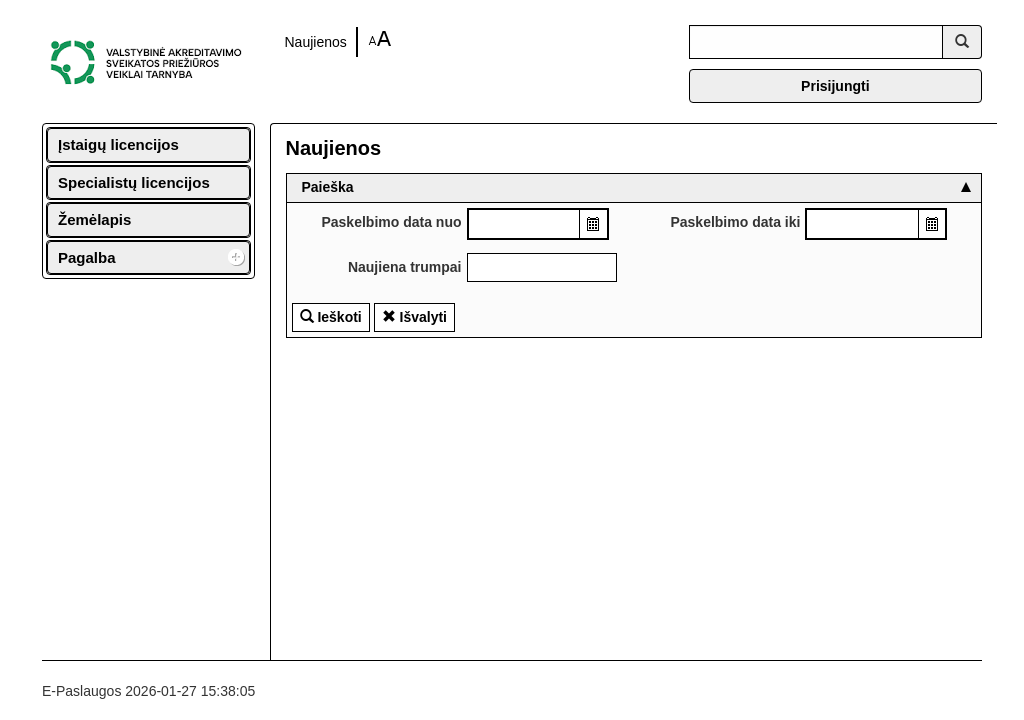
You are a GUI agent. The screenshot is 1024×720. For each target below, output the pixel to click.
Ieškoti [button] (331, 317)
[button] (593, 224)
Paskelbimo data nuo (391, 222)
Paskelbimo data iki (735, 222)
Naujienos (316, 42)
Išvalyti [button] (414, 317)
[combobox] (524, 224)
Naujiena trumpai (405, 267)
